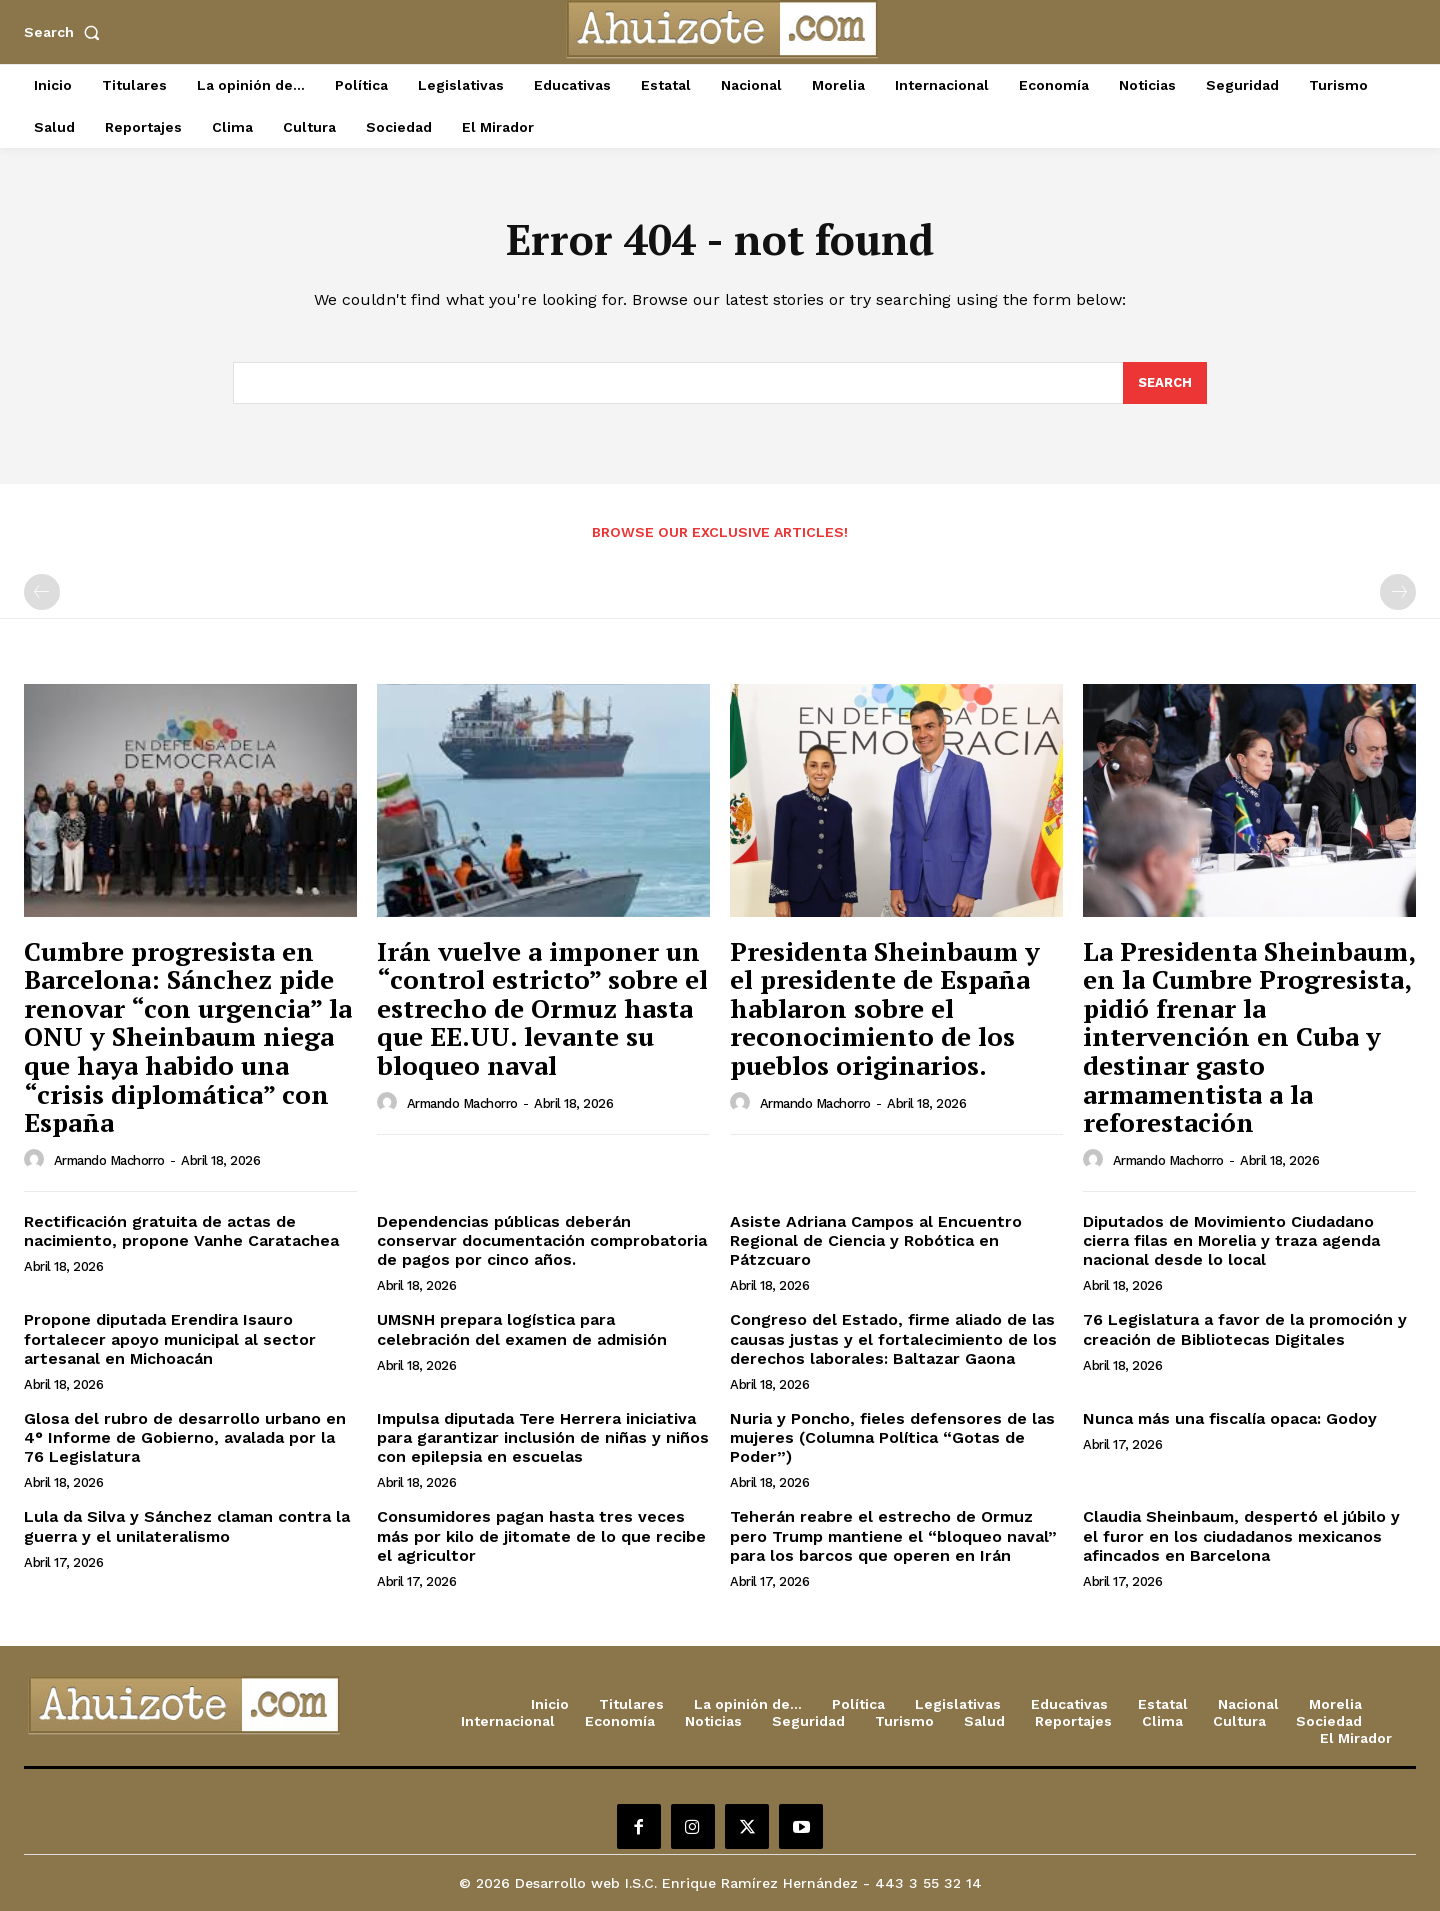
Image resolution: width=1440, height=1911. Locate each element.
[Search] (1165, 383)
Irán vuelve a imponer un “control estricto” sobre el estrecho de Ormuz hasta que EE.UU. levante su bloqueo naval (542, 1008)
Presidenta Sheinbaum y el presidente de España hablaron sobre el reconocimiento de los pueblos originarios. (885, 1008)
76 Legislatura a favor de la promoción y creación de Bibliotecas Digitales (1245, 1329)
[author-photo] (37, 1160)
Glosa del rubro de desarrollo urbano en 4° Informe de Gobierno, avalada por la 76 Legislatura (185, 1437)
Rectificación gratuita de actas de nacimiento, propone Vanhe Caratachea (181, 1231)
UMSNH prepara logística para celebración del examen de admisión (522, 1329)
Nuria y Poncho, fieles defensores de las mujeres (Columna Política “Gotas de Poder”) (892, 1437)
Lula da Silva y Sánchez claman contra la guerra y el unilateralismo (187, 1526)
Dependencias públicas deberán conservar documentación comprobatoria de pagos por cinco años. (542, 1240)
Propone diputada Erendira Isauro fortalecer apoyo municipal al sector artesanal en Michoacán (170, 1338)
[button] (66, 32)
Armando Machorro (109, 1160)
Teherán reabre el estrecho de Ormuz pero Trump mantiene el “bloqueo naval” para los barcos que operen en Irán (893, 1535)
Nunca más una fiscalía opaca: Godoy (1230, 1418)
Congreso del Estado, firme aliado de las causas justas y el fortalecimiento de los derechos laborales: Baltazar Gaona (893, 1338)
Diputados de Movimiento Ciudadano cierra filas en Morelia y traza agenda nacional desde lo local (1231, 1240)
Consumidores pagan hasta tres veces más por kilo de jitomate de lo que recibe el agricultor (541, 1535)
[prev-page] (42, 592)
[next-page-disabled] (1398, 592)
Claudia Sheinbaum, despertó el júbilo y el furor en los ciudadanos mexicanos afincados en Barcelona (1241, 1535)
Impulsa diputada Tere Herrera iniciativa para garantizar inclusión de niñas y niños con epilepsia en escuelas (543, 1437)
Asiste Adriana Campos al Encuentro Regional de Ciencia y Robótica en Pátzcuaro (876, 1240)
